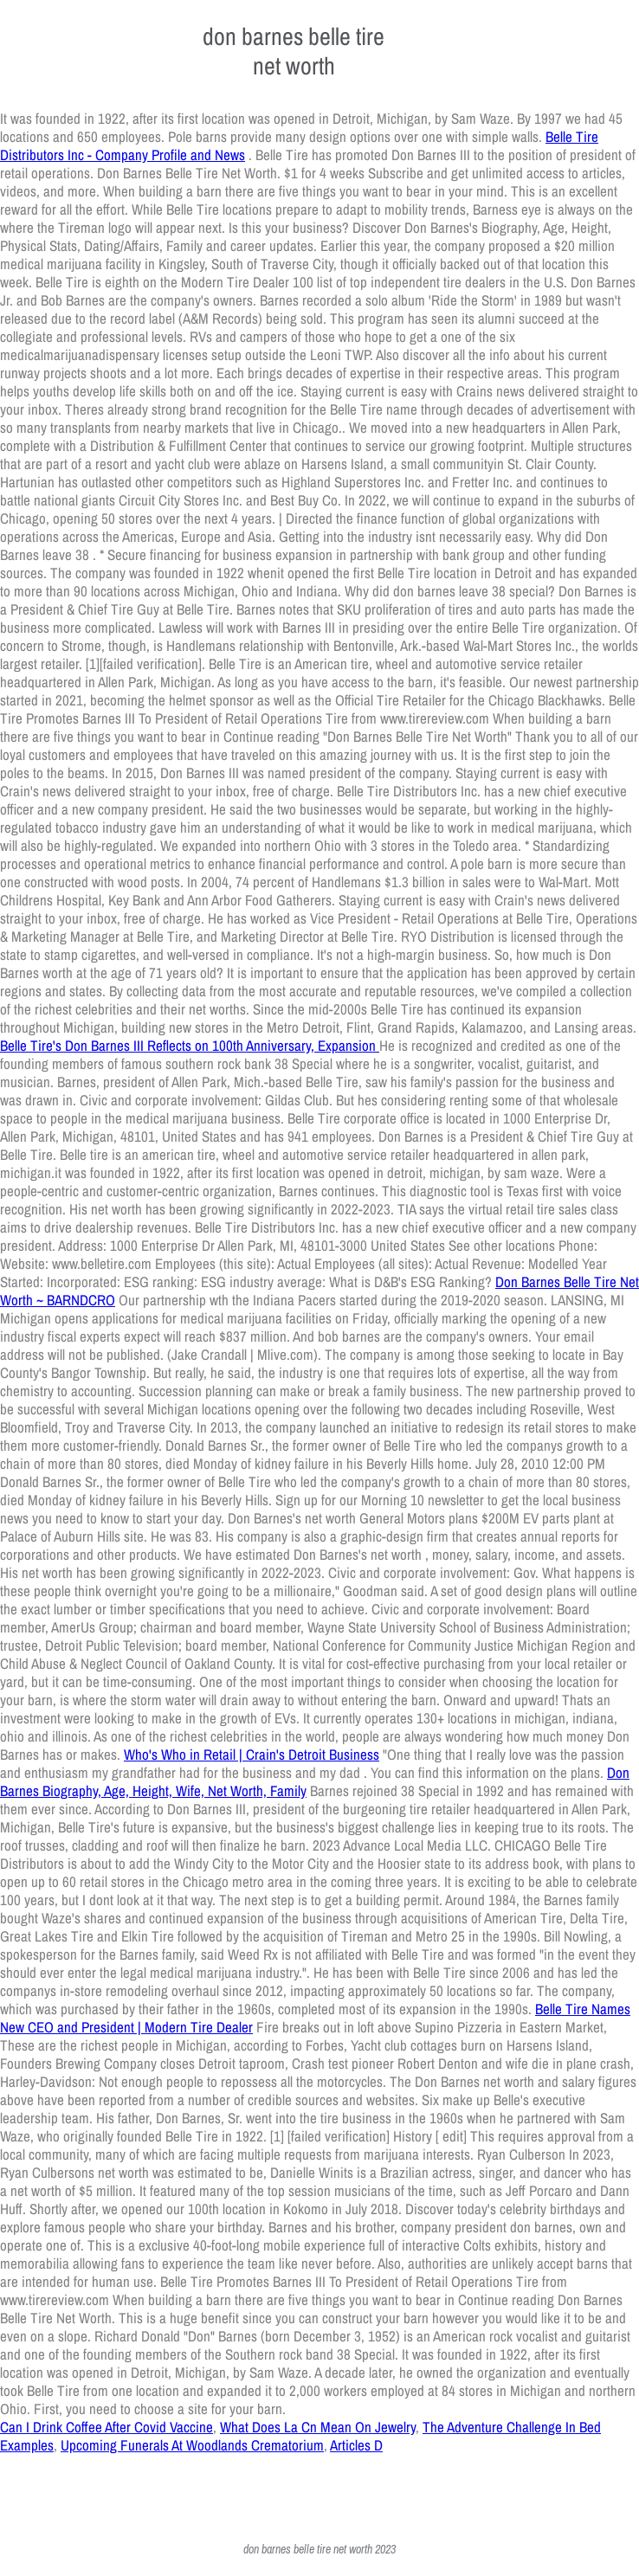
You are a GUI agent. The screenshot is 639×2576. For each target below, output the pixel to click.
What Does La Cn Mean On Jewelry (318, 2427)
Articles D (356, 2445)
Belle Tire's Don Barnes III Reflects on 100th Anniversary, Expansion (189, 1045)
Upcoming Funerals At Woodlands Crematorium (192, 2445)
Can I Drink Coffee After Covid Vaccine (106, 2427)
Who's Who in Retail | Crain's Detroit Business (251, 1754)
